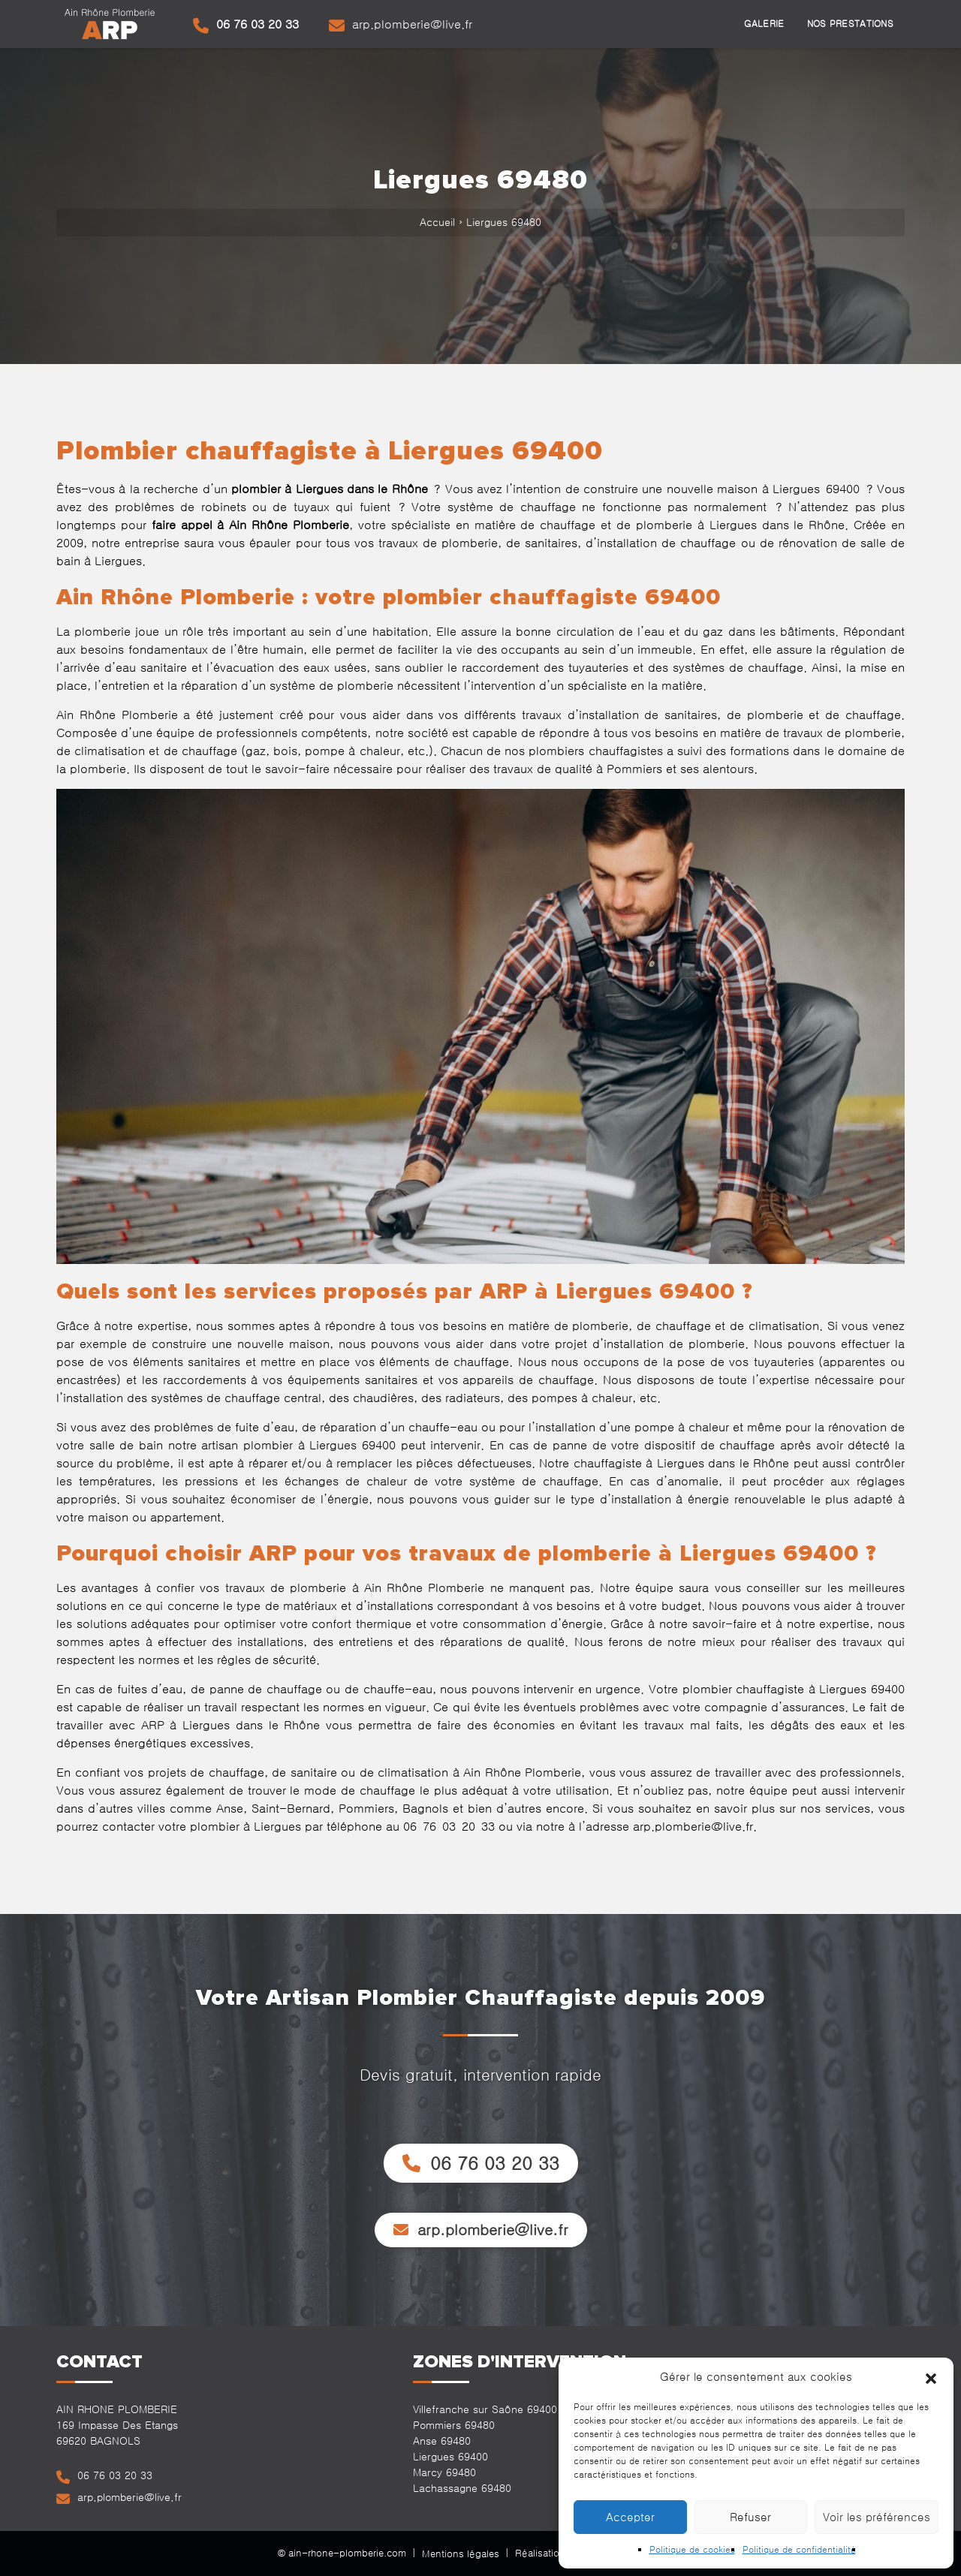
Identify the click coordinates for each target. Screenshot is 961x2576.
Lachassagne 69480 (462, 2488)
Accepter (630, 2517)
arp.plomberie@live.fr (400, 25)
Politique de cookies (692, 2549)
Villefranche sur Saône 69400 (485, 2409)
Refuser (750, 2517)
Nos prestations (850, 24)
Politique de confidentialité (799, 2549)
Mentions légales (460, 2554)
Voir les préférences (876, 2517)
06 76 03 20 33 (246, 25)
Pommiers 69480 (454, 2425)
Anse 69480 (442, 2441)
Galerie (764, 24)
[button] (930, 2377)
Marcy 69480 (444, 2472)
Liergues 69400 (450, 2456)
